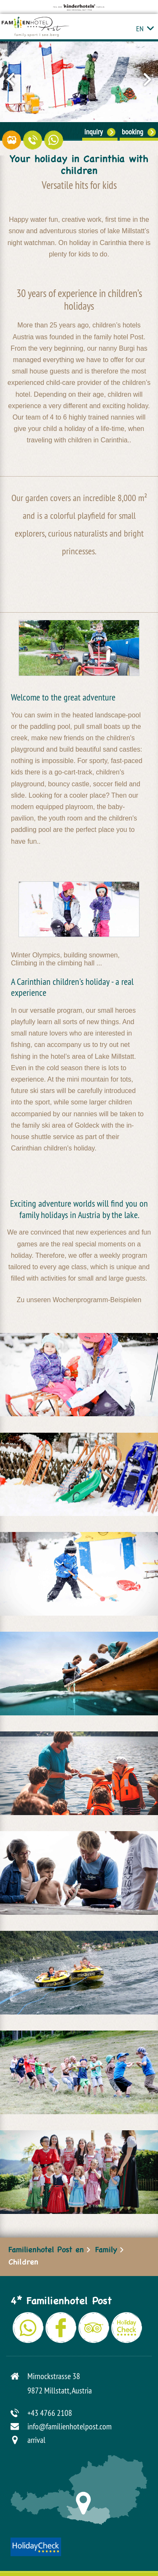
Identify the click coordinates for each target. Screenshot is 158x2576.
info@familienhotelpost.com (69, 2426)
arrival (36, 2439)
